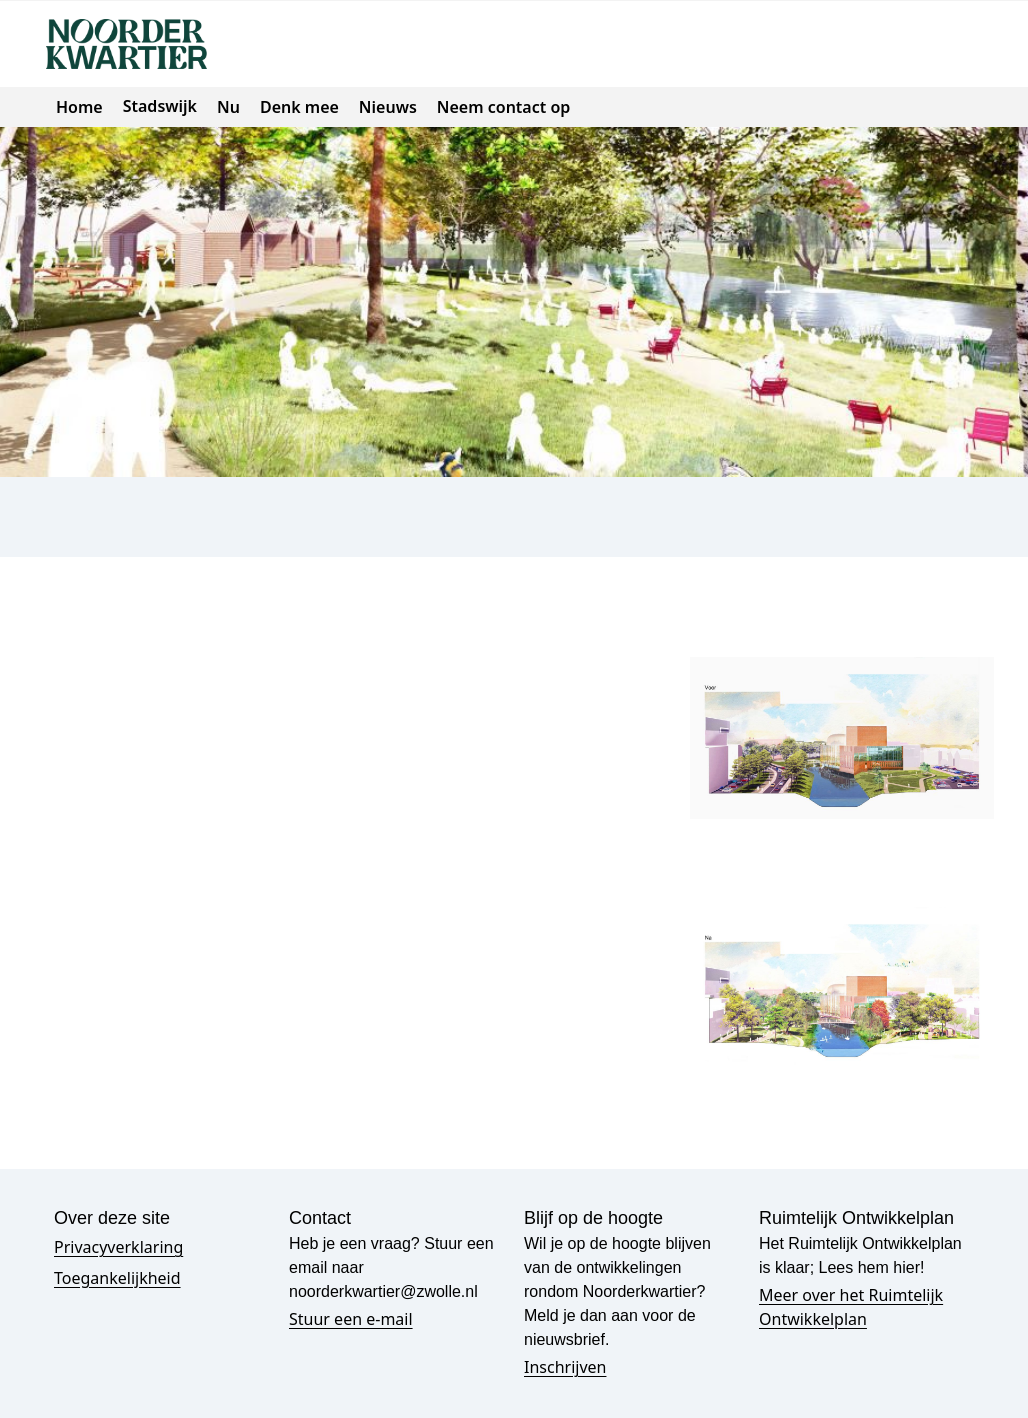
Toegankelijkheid (117, 1278)
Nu (228, 107)
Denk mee (299, 107)
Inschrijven (565, 1367)
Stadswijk (160, 106)
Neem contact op (503, 107)
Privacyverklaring (118, 1247)
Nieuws (388, 107)
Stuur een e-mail (351, 1319)
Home (79, 107)
